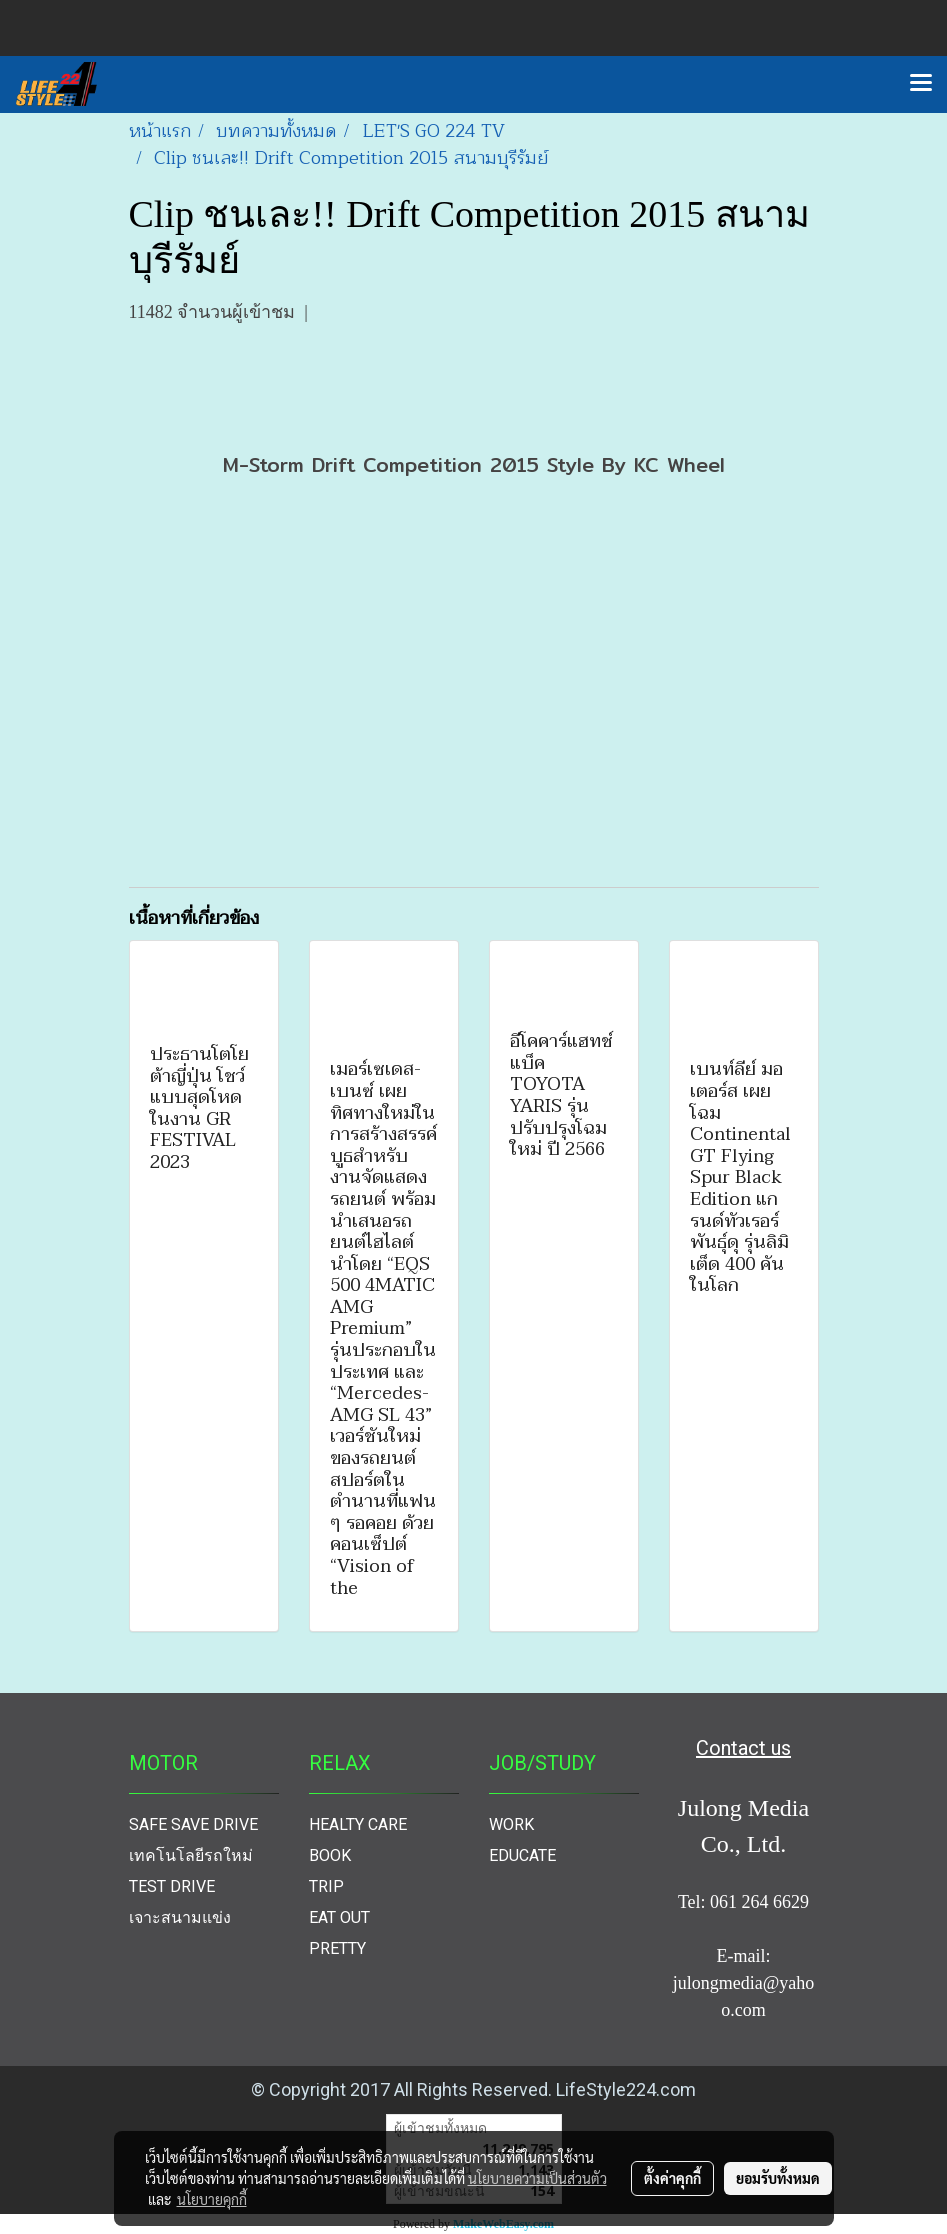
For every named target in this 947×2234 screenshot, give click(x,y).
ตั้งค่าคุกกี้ (672, 2178)
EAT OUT (339, 1917)
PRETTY (337, 1948)
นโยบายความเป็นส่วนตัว (537, 2178)
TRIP (326, 1886)
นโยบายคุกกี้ (212, 2199)
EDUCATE (522, 1855)
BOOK (330, 1855)
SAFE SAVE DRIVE (193, 1824)
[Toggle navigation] (921, 84)
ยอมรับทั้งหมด (778, 2178)
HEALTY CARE (358, 1824)
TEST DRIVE (172, 1886)
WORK (511, 1824)
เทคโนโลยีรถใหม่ (191, 1855)
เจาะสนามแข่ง (180, 1917)
